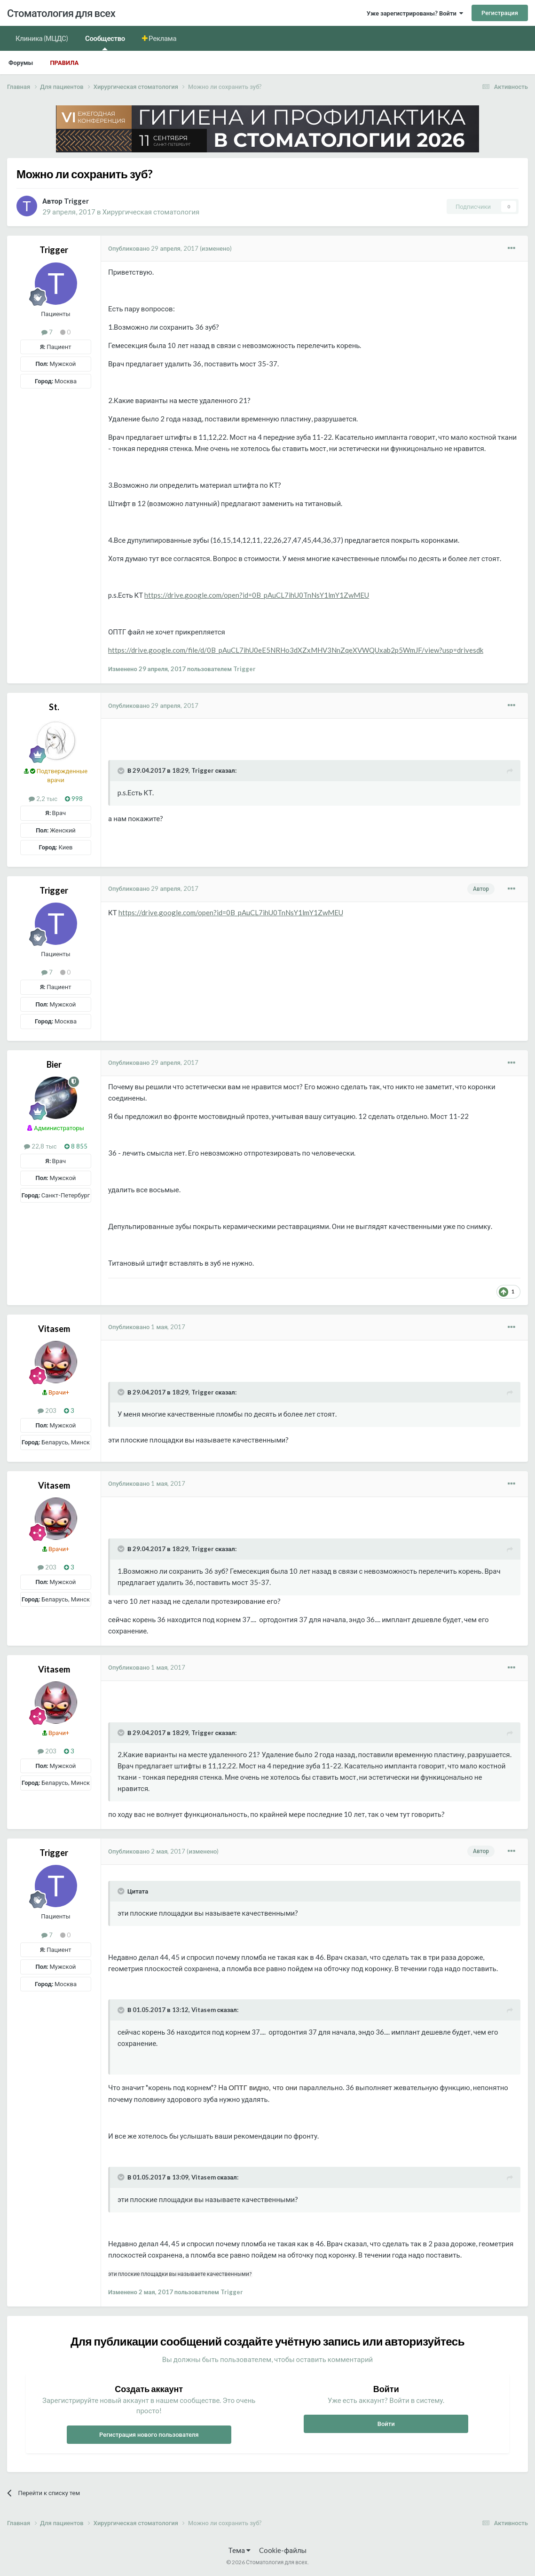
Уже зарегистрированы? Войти (415, 13)
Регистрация (499, 12)
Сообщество (105, 42)
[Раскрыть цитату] (122, 771)
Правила (64, 62)
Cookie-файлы (283, 2550)
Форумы (20, 62)
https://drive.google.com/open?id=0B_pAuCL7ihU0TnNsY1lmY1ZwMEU (256, 595)
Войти (386, 2423)
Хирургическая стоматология (151, 211)
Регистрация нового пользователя (149, 2434)
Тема (239, 2550)
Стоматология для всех (61, 13)
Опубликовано (153, 248)
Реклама (162, 38)
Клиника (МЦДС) (42, 38)
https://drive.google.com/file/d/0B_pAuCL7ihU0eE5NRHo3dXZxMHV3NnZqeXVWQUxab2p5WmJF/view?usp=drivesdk (295, 650)
